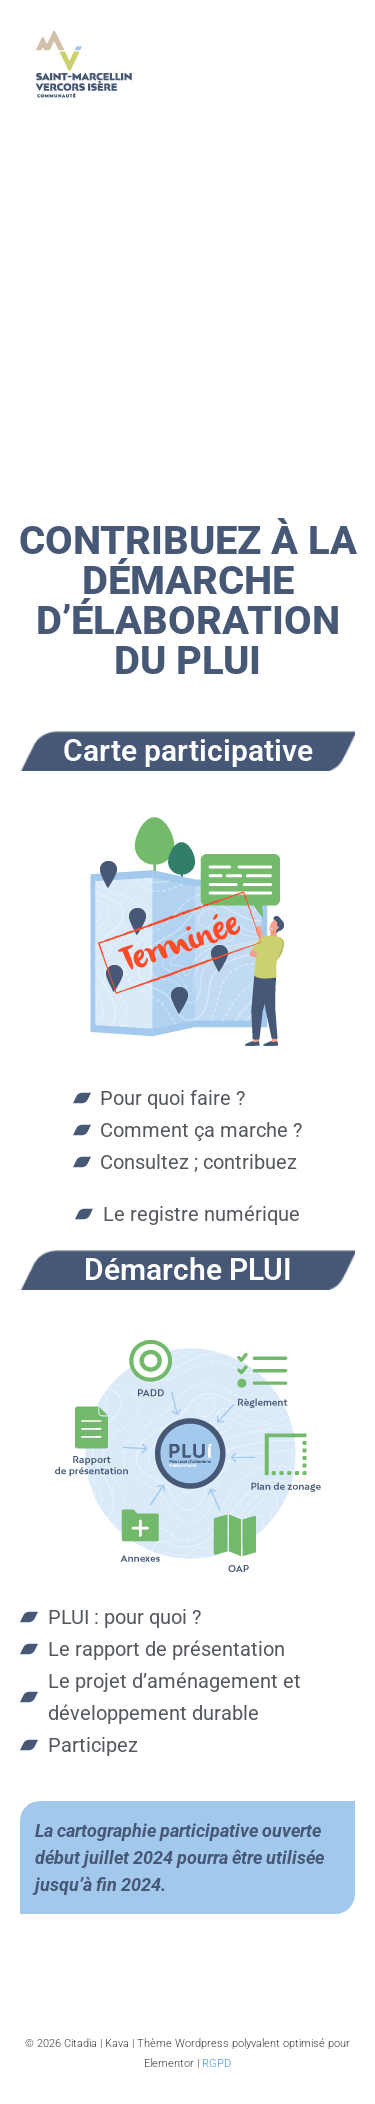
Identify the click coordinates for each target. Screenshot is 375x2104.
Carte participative (188, 750)
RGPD (216, 2063)
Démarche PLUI (188, 1269)
